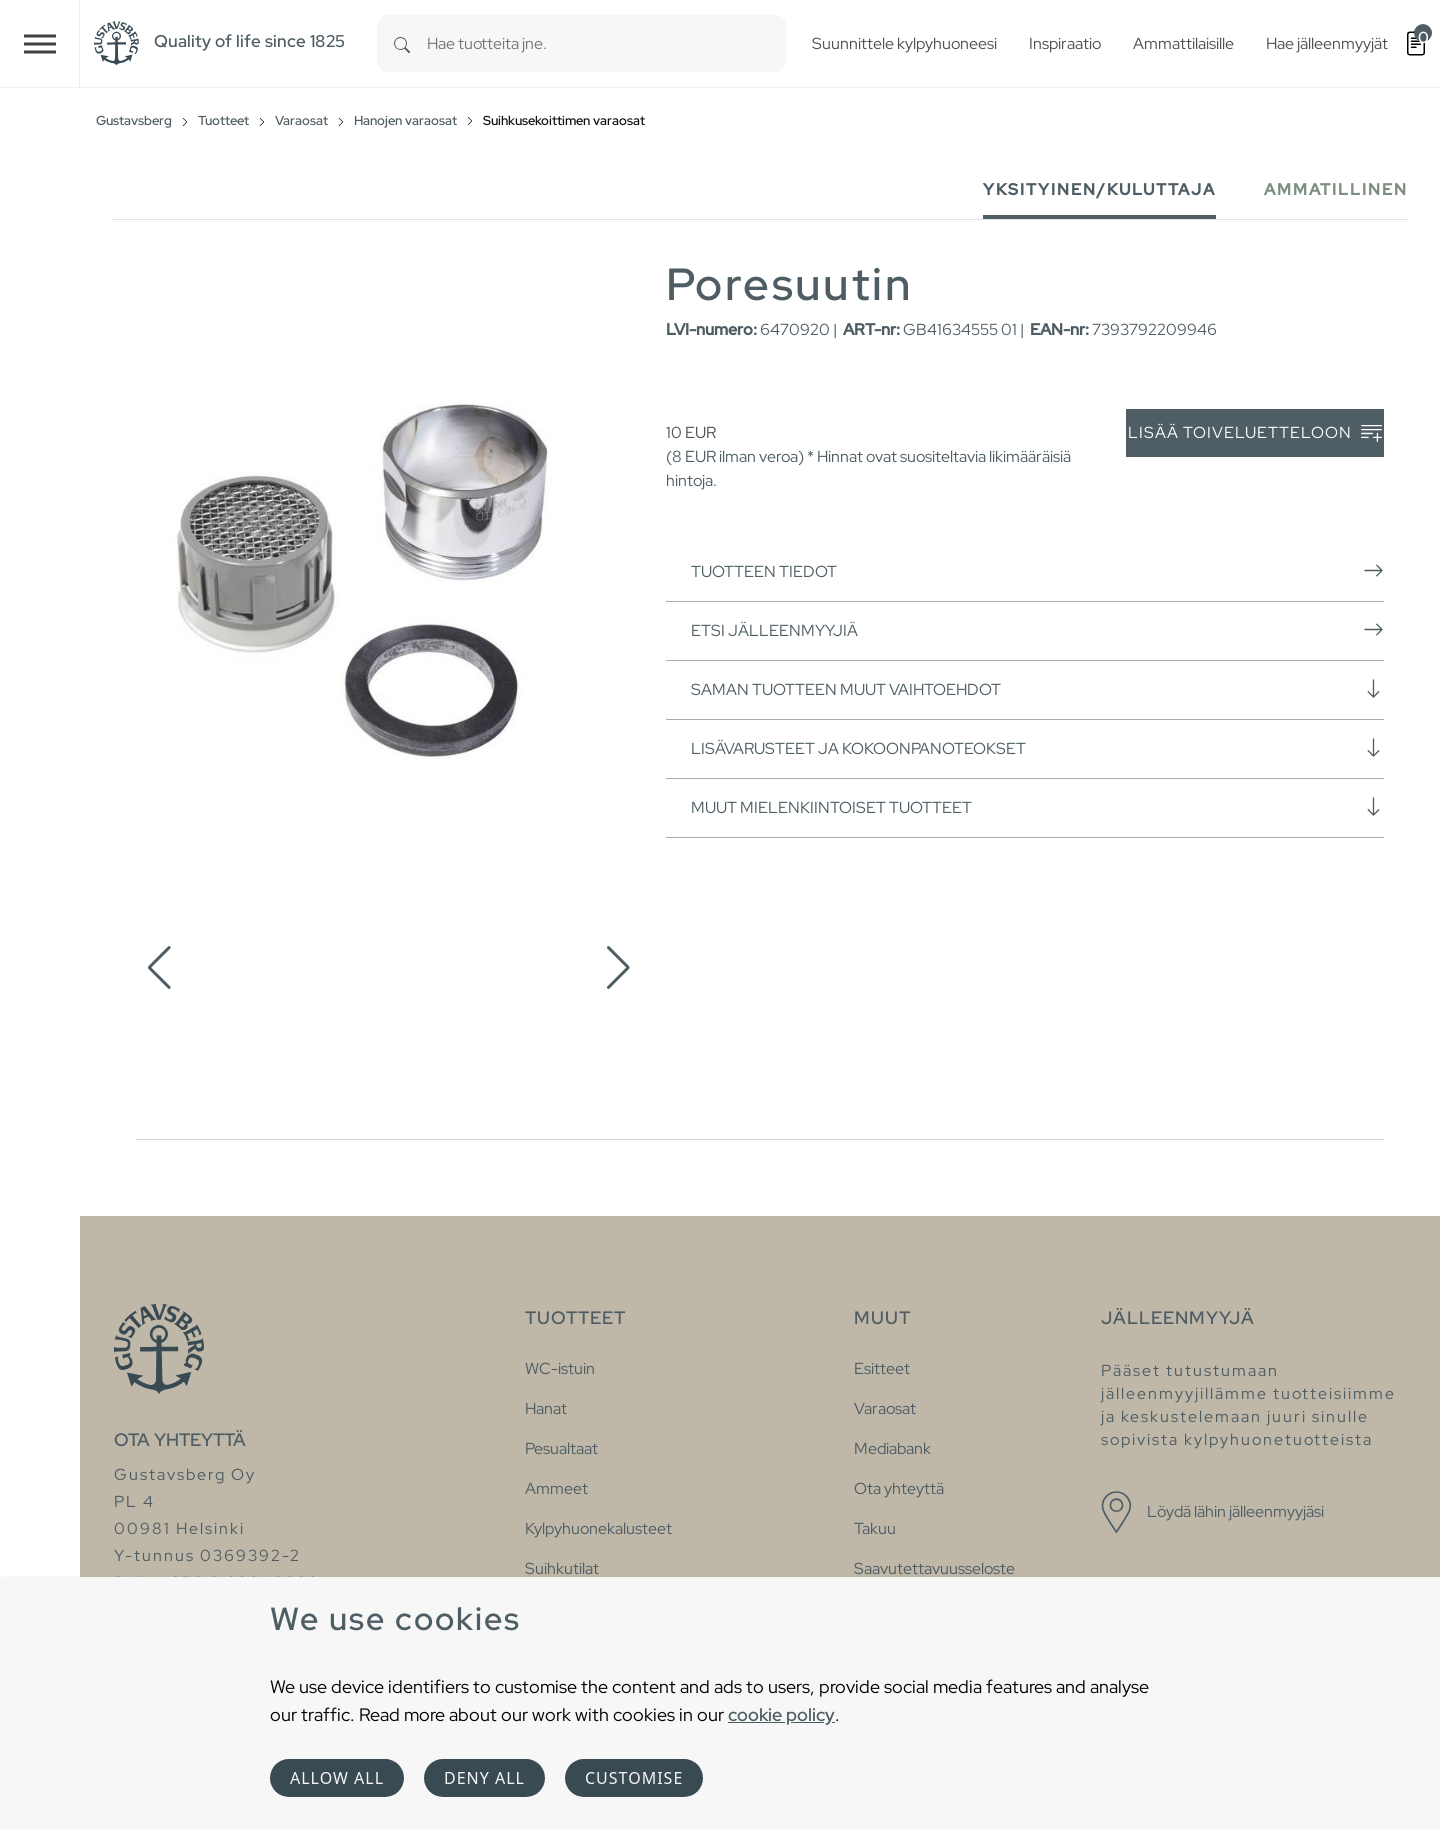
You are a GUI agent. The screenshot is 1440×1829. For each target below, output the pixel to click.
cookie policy (781, 1714)
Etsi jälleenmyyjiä (1037, 630)
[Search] (402, 43)
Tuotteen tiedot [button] (1037, 571)
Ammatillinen (1336, 189)
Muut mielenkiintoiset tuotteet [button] (1037, 807)
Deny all (484, 1778)
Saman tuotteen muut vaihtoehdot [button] (1037, 689)
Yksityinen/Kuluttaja (1099, 189)
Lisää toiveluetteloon (1255, 433)
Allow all (337, 1778)
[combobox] (606, 43)
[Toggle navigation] (40, 43)
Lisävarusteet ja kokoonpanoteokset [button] (1037, 748)
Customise (634, 1778)
